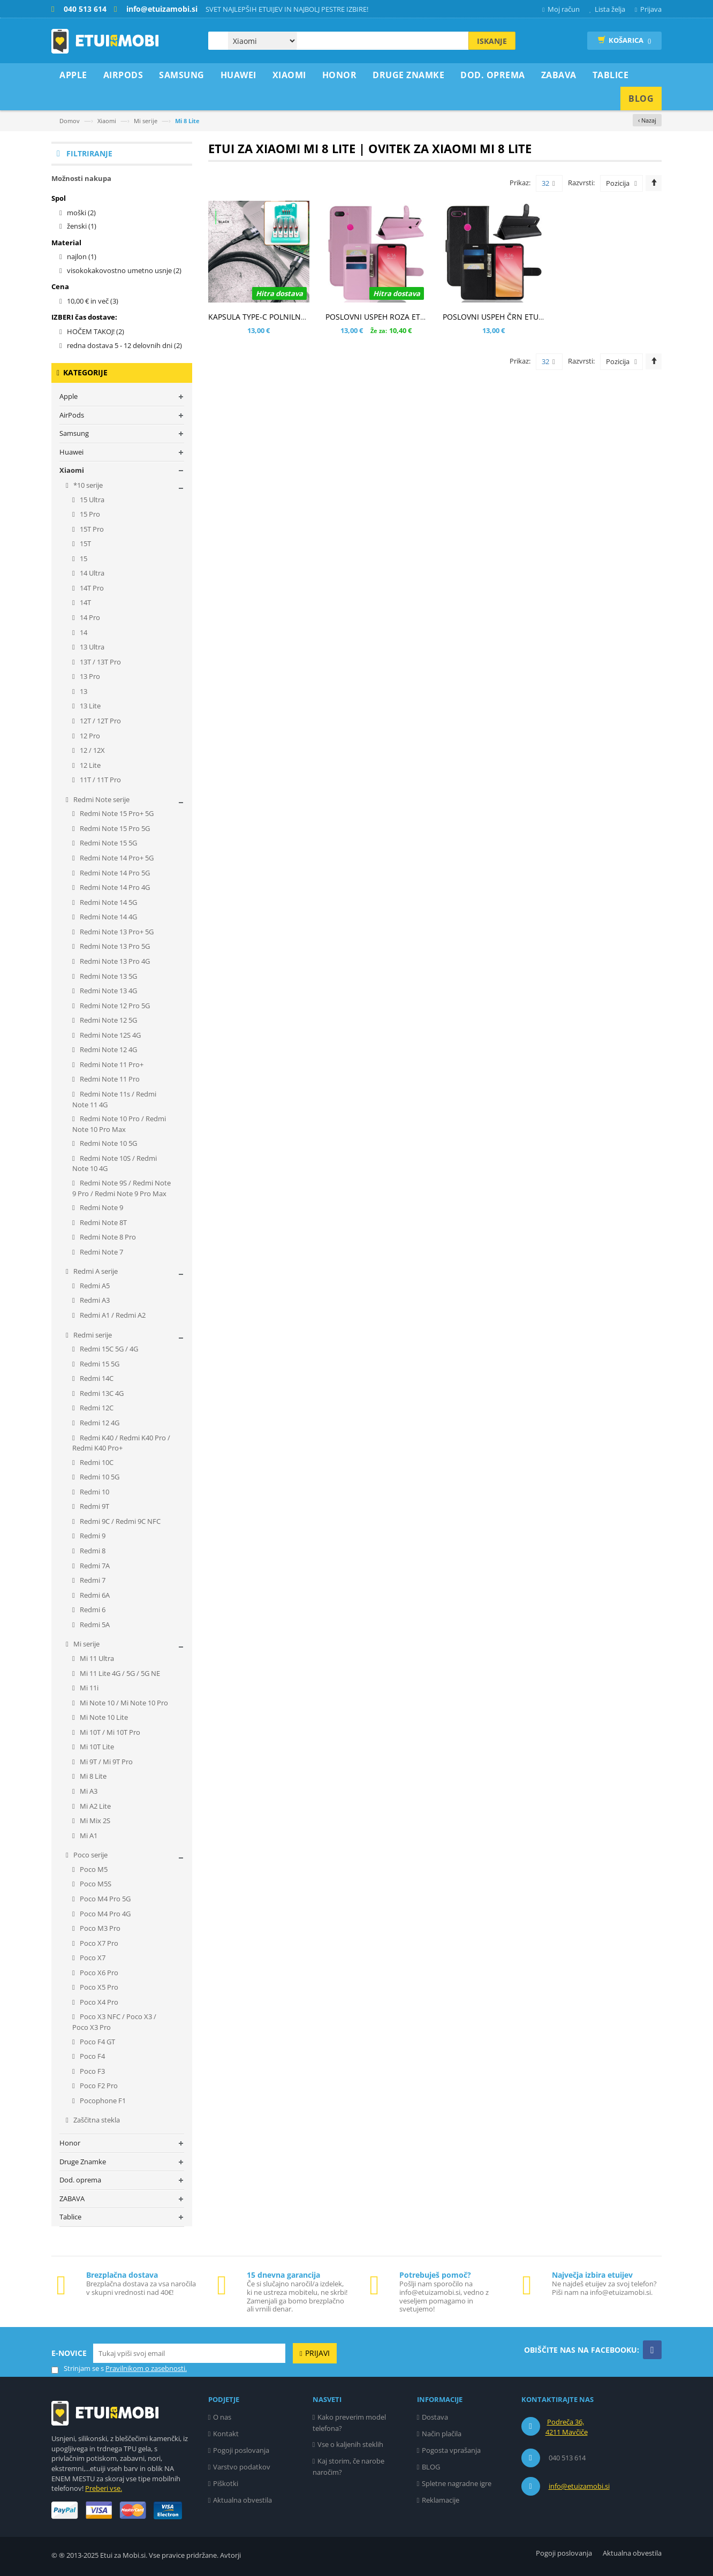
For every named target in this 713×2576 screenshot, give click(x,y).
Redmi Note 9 (100, 1207)
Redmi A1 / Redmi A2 (112, 1315)
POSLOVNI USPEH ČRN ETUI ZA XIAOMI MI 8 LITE (529, 317)
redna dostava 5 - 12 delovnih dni (124, 345)
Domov (69, 121)
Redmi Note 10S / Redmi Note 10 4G (114, 1163)
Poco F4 (91, 2056)
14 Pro (89, 617)
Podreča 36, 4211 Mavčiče (566, 2427)
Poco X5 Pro (98, 1987)
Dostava (435, 2417)
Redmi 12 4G (98, 1422)
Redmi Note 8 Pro (107, 1237)
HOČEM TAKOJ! (95, 331)
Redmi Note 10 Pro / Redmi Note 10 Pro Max (119, 1124)
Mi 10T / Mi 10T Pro (109, 1732)
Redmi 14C (95, 1378)
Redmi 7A (94, 1565)
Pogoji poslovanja (241, 2450)
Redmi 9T (93, 1506)
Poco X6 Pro (98, 1972)
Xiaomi (106, 121)
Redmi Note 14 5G (107, 902)
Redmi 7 (91, 1580)
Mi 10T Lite (96, 1746)
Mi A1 (87, 1835)
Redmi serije (92, 1335)
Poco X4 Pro (98, 2002)
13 (82, 691)
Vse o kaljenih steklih (350, 2444)
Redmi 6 (91, 1609)
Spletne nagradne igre (456, 2483)
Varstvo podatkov (241, 2467)
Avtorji (230, 2555)
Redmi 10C (95, 1462)
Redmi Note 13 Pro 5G (114, 946)
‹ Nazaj (647, 120)
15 (82, 558)
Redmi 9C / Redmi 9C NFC (119, 1521)
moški (81, 212)
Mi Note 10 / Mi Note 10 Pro (123, 1703)
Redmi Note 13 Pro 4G (114, 961)
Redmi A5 (94, 1285)
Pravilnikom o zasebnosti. (146, 2368)
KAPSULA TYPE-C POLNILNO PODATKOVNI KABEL (294, 317)
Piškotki (225, 2483)
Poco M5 (93, 1869)
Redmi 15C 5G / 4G (108, 1349)
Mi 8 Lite (92, 1776)
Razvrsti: (581, 182)
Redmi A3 (94, 1300)
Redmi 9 (91, 1535)
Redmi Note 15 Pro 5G (114, 828)
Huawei (71, 452)
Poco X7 (91, 1957)
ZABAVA (72, 2198)
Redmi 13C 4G (101, 1393)
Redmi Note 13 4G (107, 990)
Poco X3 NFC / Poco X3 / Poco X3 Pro (114, 2022)
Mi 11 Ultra (96, 1658)
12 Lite (89, 765)
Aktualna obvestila (242, 2500)
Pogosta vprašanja (451, 2450)
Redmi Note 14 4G (107, 916)
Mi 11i (88, 1688)
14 (82, 632)
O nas (222, 2417)
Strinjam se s (77, 2368)
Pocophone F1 (102, 2100)
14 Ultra (91, 573)
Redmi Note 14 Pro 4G (114, 887)
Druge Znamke (82, 2161)
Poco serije (90, 1855)
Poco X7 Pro (98, 1943)
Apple (68, 396)
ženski (81, 226)
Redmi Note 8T (102, 1222)
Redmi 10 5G (98, 1477)
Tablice (70, 2217)
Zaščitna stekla (96, 2120)
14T (84, 602)
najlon (81, 256)
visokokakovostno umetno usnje (124, 270)
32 (548, 183)
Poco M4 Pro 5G (104, 1898)
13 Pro (89, 676)
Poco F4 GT (96, 2041)
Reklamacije (440, 2500)
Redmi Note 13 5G (107, 976)
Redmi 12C (95, 1407)
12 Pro (89, 736)
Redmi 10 (93, 1492)
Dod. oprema (80, 2180)
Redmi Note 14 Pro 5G (114, 873)
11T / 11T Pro (99, 779)
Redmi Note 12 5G (107, 1020)
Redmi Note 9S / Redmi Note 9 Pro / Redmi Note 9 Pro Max (121, 1188)
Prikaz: (520, 182)
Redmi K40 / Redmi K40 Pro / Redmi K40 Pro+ (121, 1443)
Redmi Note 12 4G (107, 1049)
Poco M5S (94, 1883)
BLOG (431, 2467)
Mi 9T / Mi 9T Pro (105, 1761)
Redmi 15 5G (98, 1364)
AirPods (71, 415)
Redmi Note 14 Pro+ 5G (116, 858)
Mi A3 (87, 1791)
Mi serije (145, 121)
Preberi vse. (103, 2488)
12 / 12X (91, 750)
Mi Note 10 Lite (103, 1717)
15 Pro (89, 514)
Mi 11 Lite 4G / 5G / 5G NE (119, 1673)
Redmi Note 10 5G (107, 1143)
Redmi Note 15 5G (107, 843)
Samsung (74, 433)
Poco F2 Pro (98, 2085)
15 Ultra (91, 499)
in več (92, 301)
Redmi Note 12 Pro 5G (114, 1005)
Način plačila (441, 2433)
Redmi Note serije (101, 799)
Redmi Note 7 (100, 1252)
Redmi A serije (95, 1271)
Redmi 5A (94, 1624)
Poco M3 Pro (99, 1928)
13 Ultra (91, 647)
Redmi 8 (91, 1550)
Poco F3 (91, 2071)
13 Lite (89, 706)
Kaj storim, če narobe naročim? (349, 2466)
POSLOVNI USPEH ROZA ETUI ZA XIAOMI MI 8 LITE (413, 317)
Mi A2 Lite (94, 1806)
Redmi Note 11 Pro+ (110, 1064)
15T (84, 543)
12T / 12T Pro (99, 721)
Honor (69, 2143)
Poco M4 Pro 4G (104, 1913)
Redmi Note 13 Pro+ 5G (116, 931)
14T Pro (91, 588)
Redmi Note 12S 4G (109, 1035)
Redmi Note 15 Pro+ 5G (116, 813)
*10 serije (87, 485)
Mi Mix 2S (94, 1820)
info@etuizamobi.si (579, 2486)
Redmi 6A (94, 1595)
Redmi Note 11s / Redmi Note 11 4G (114, 1099)
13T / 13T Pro (99, 662)
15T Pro (91, 529)
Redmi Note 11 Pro (109, 1079)
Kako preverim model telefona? (349, 2422)
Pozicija (617, 183)
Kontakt (226, 2433)
